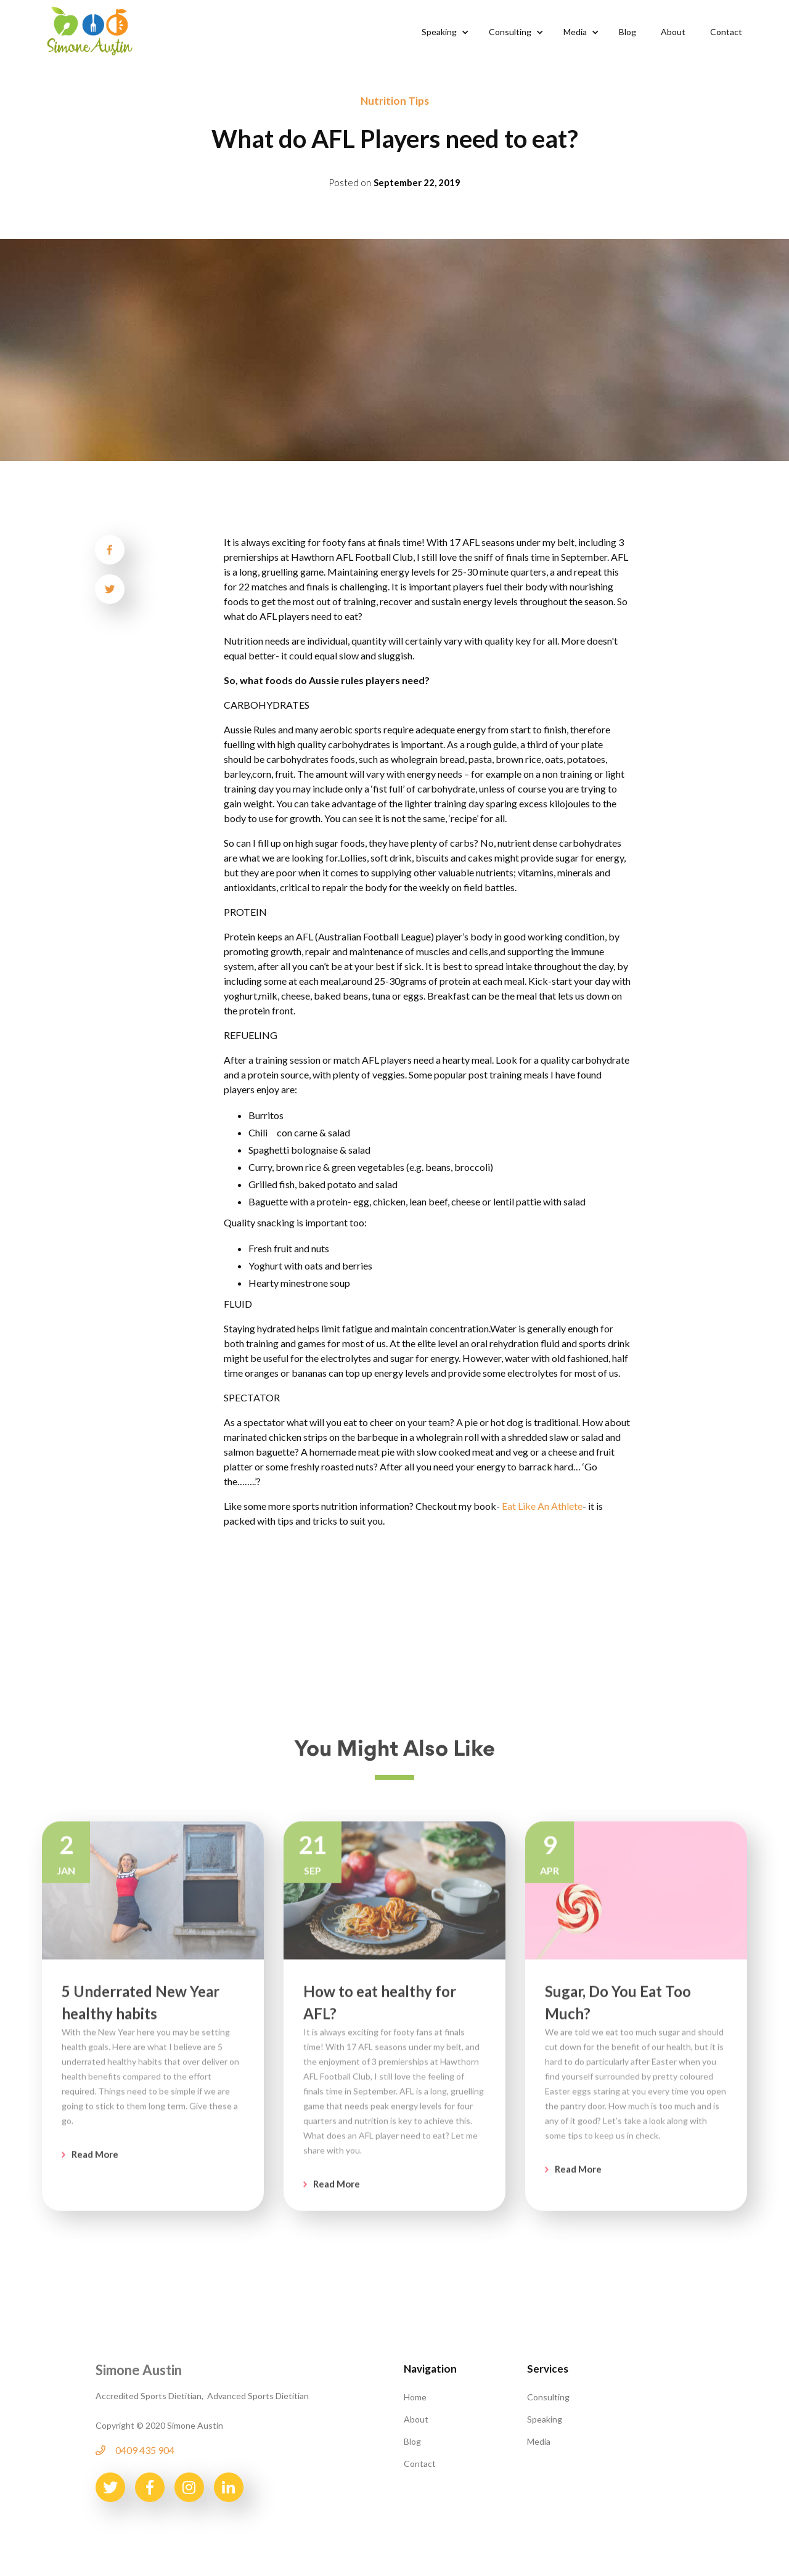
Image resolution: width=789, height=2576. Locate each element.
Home (415, 2397)
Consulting (548, 2397)
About (416, 2419)
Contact (420, 2463)
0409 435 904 (144, 2450)
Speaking (544, 2419)
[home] (90, 29)
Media (538, 2441)
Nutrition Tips (395, 100)
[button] (442, 32)
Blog (412, 2441)
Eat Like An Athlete (542, 1506)
